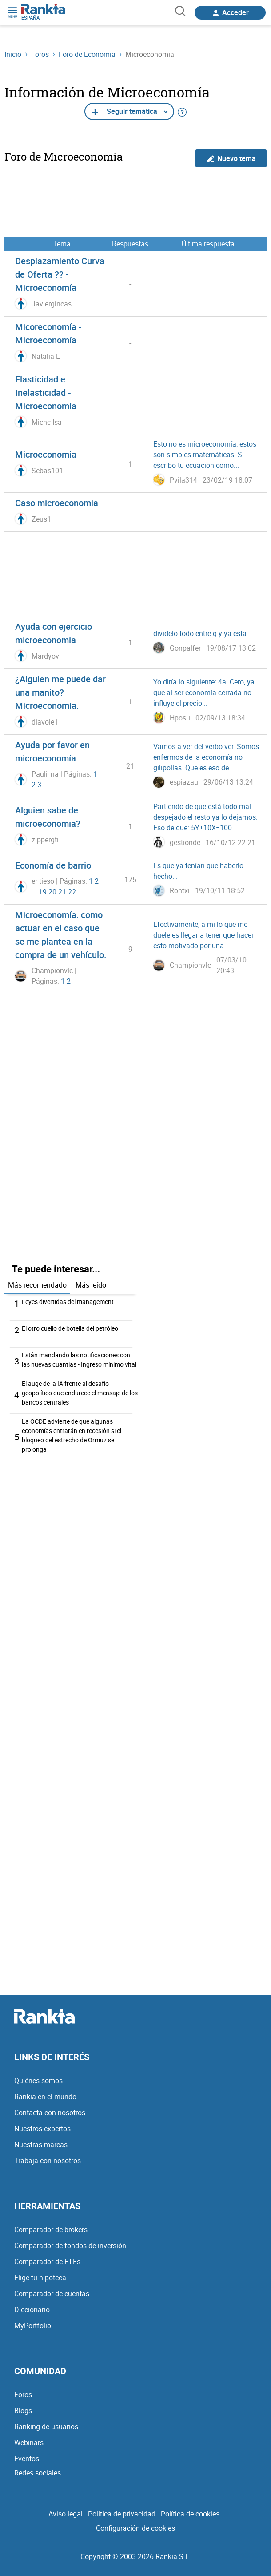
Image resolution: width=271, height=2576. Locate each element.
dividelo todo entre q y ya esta (200, 633)
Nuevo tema (231, 158)
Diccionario (32, 2309)
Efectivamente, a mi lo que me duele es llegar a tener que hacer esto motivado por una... (203, 934)
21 (62, 892)
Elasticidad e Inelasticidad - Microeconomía (45, 392)
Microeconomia (45, 454)
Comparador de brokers (51, 2229)
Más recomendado (37, 1285)
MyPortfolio (32, 2325)
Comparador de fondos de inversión (70, 2245)
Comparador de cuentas (51, 2293)
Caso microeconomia (56, 503)
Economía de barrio (53, 865)
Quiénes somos (38, 2080)
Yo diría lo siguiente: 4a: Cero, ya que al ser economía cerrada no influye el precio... (204, 692)
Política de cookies (190, 2514)
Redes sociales (37, 2473)
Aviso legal (65, 2514)
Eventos (26, 2458)
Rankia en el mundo (45, 2096)
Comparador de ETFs (47, 2261)
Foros (23, 2394)
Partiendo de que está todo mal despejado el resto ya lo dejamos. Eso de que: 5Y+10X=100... (205, 817)
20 (52, 892)
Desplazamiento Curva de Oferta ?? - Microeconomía (59, 274)
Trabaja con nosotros (47, 2160)
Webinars (29, 2442)
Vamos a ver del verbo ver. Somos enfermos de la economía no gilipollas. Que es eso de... (206, 757)
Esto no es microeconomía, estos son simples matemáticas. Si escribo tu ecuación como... (204, 454)
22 (72, 892)
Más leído (91, 1285)
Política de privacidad (121, 2514)
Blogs (23, 2410)
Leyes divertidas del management (68, 1301)
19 (43, 892)
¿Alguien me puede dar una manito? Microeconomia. (60, 692)
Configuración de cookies (135, 2528)
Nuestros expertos (42, 2128)
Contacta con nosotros (49, 2112)
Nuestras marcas (41, 2144)
